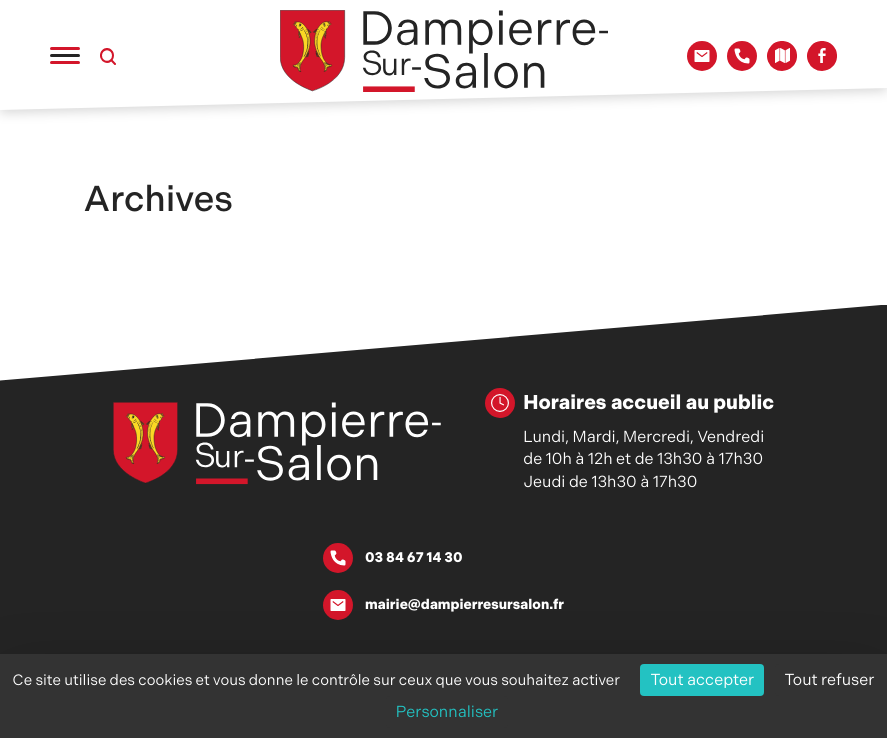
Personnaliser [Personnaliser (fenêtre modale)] (447, 711)
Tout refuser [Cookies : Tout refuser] (830, 679)
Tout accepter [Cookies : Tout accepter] (702, 679)
